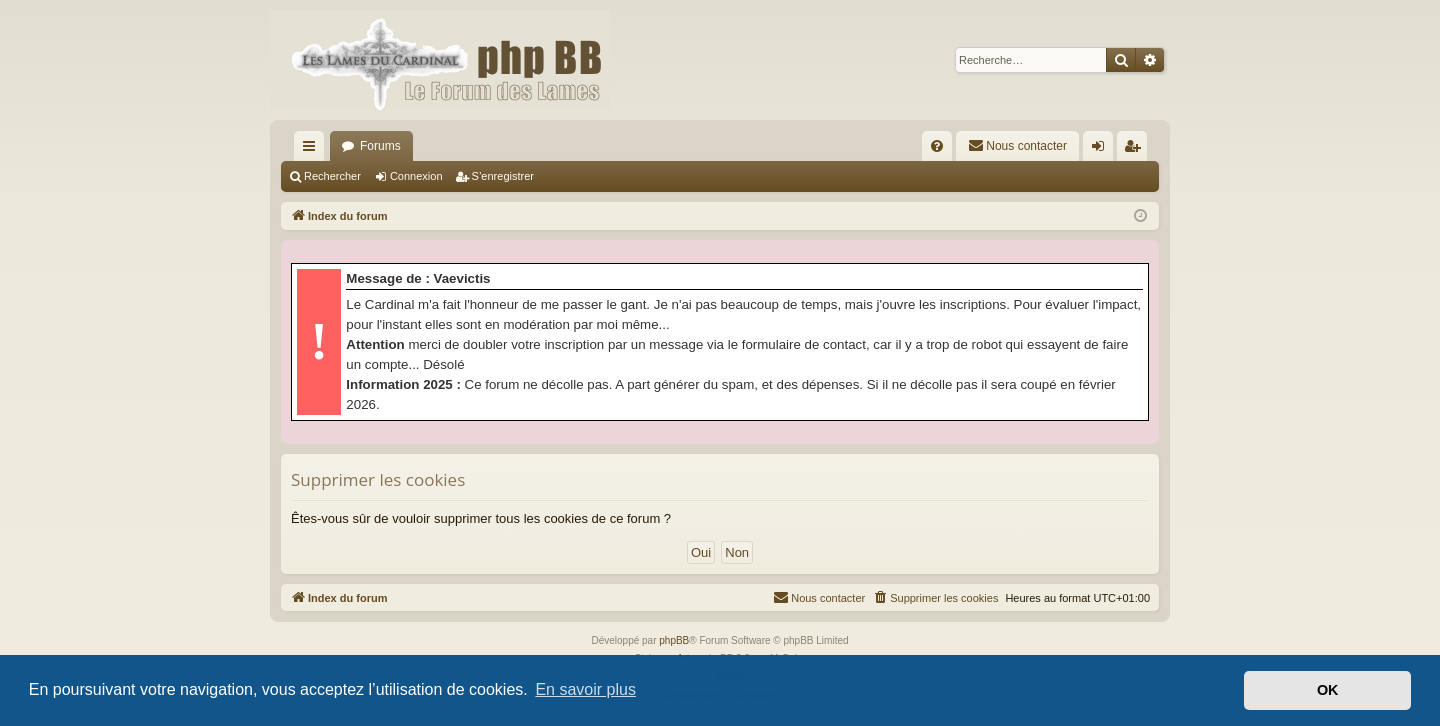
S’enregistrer (503, 176)
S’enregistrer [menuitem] (1136, 150)
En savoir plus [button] (585, 689)
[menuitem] (937, 146)
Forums (380, 146)
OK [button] (1328, 690)
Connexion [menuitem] (1102, 150)
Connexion (416, 176)
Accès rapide (313, 150)
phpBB (674, 640)
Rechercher (332, 176)
